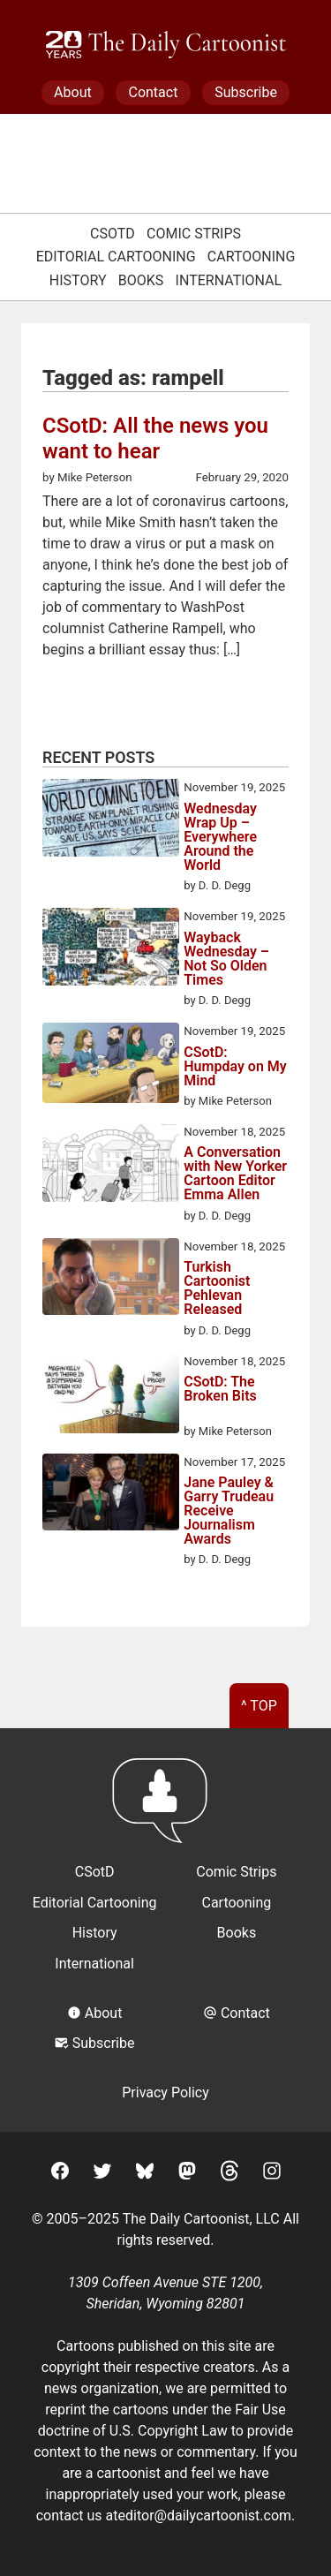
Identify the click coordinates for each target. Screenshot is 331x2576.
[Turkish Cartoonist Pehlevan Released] (110, 1279)
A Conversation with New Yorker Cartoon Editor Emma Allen (235, 1173)
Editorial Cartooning (116, 256)
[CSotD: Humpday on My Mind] (110, 1066)
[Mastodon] (187, 2173)
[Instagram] (271, 2173)
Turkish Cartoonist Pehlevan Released (217, 1288)
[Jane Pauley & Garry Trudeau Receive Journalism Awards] (110, 1495)
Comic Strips (194, 233)
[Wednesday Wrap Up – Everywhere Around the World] (110, 820)
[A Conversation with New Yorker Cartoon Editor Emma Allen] (110, 1165)
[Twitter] (102, 2173)
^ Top (259, 1705)
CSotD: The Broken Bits (220, 1389)
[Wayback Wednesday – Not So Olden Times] (110, 949)
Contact (152, 92)
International (229, 280)
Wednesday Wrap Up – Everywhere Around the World (220, 837)
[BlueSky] (144, 2173)
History (78, 280)
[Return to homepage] (165, 1809)
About (73, 92)
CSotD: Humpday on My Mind (235, 1067)
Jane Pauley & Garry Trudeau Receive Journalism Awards (229, 1511)
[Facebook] (60, 2173)
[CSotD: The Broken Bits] (110, 1396)
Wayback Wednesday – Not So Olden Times (226, 959)
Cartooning (251, 256)
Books (141, 280)
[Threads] (229, 2173)
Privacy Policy (165, 2092)
